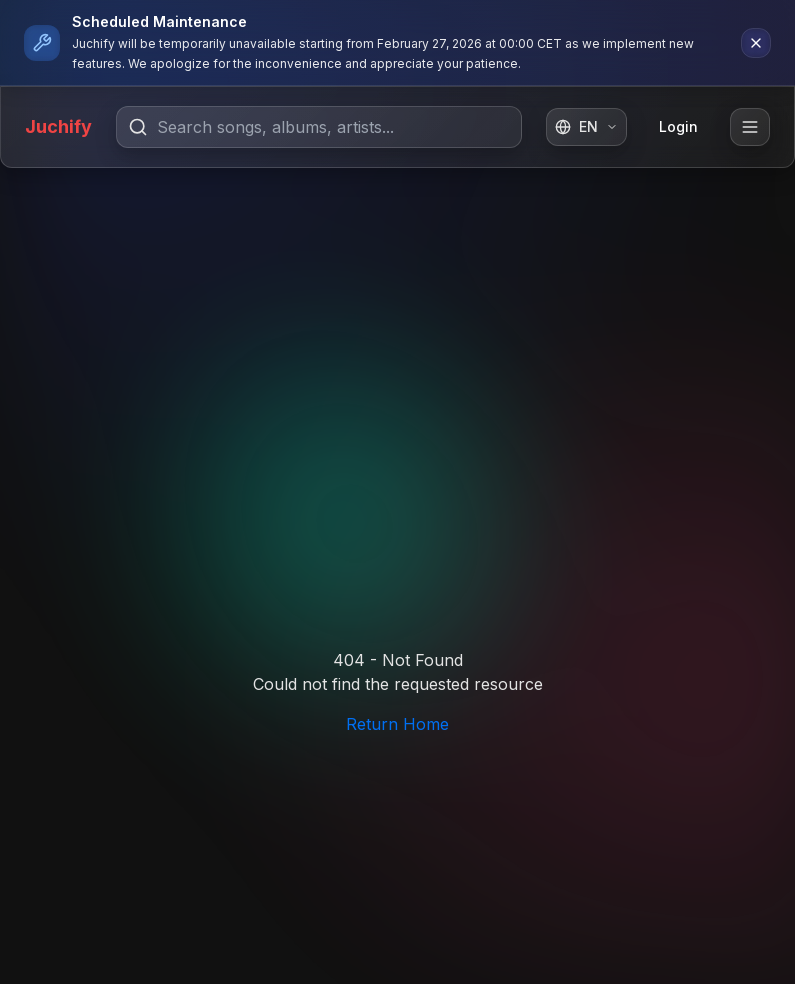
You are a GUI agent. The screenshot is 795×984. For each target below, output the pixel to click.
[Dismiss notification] (756, 43)
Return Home (397, 724)
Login (678, 126)
